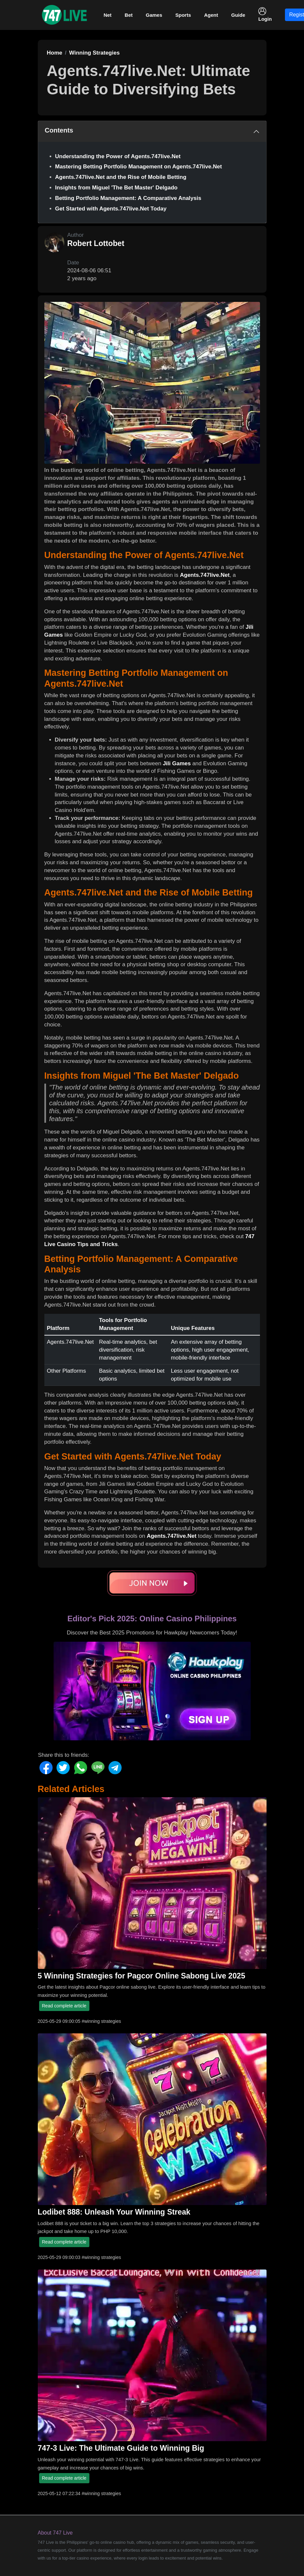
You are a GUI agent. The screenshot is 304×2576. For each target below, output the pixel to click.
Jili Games (177, 763)
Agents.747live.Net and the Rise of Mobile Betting (121, 177)
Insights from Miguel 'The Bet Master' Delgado (116, 187)
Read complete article (64, 2005)
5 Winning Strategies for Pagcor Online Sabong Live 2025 (142, 1976)
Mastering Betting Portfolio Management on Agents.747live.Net (138, 166)
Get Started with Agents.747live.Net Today (111, 209)
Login (265, 14)
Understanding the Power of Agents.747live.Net (118, 156)
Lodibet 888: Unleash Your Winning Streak (114, 2212)
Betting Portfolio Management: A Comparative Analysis (128, 198)
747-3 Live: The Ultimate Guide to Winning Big (121, 2448)
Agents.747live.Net (204, 575)
